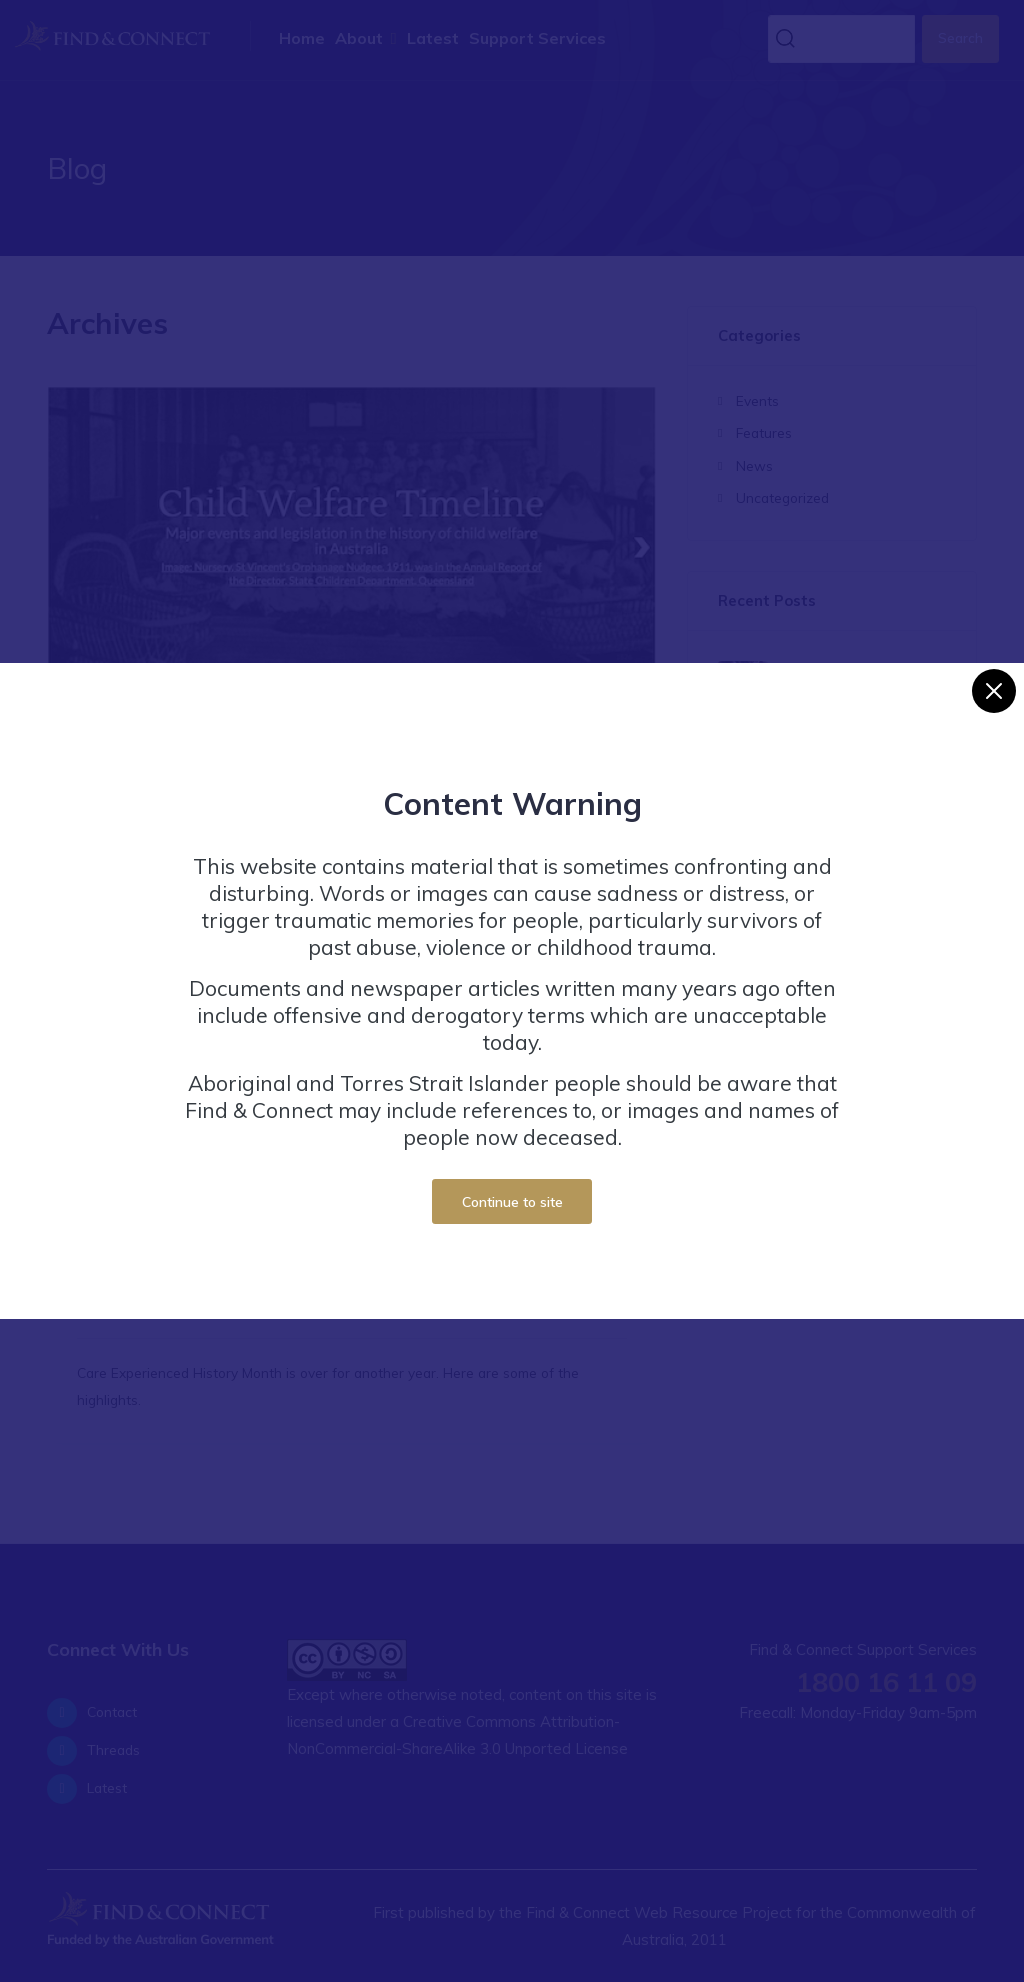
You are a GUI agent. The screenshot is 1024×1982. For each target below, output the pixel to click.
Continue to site (512, 1190)
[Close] (994, 681)
